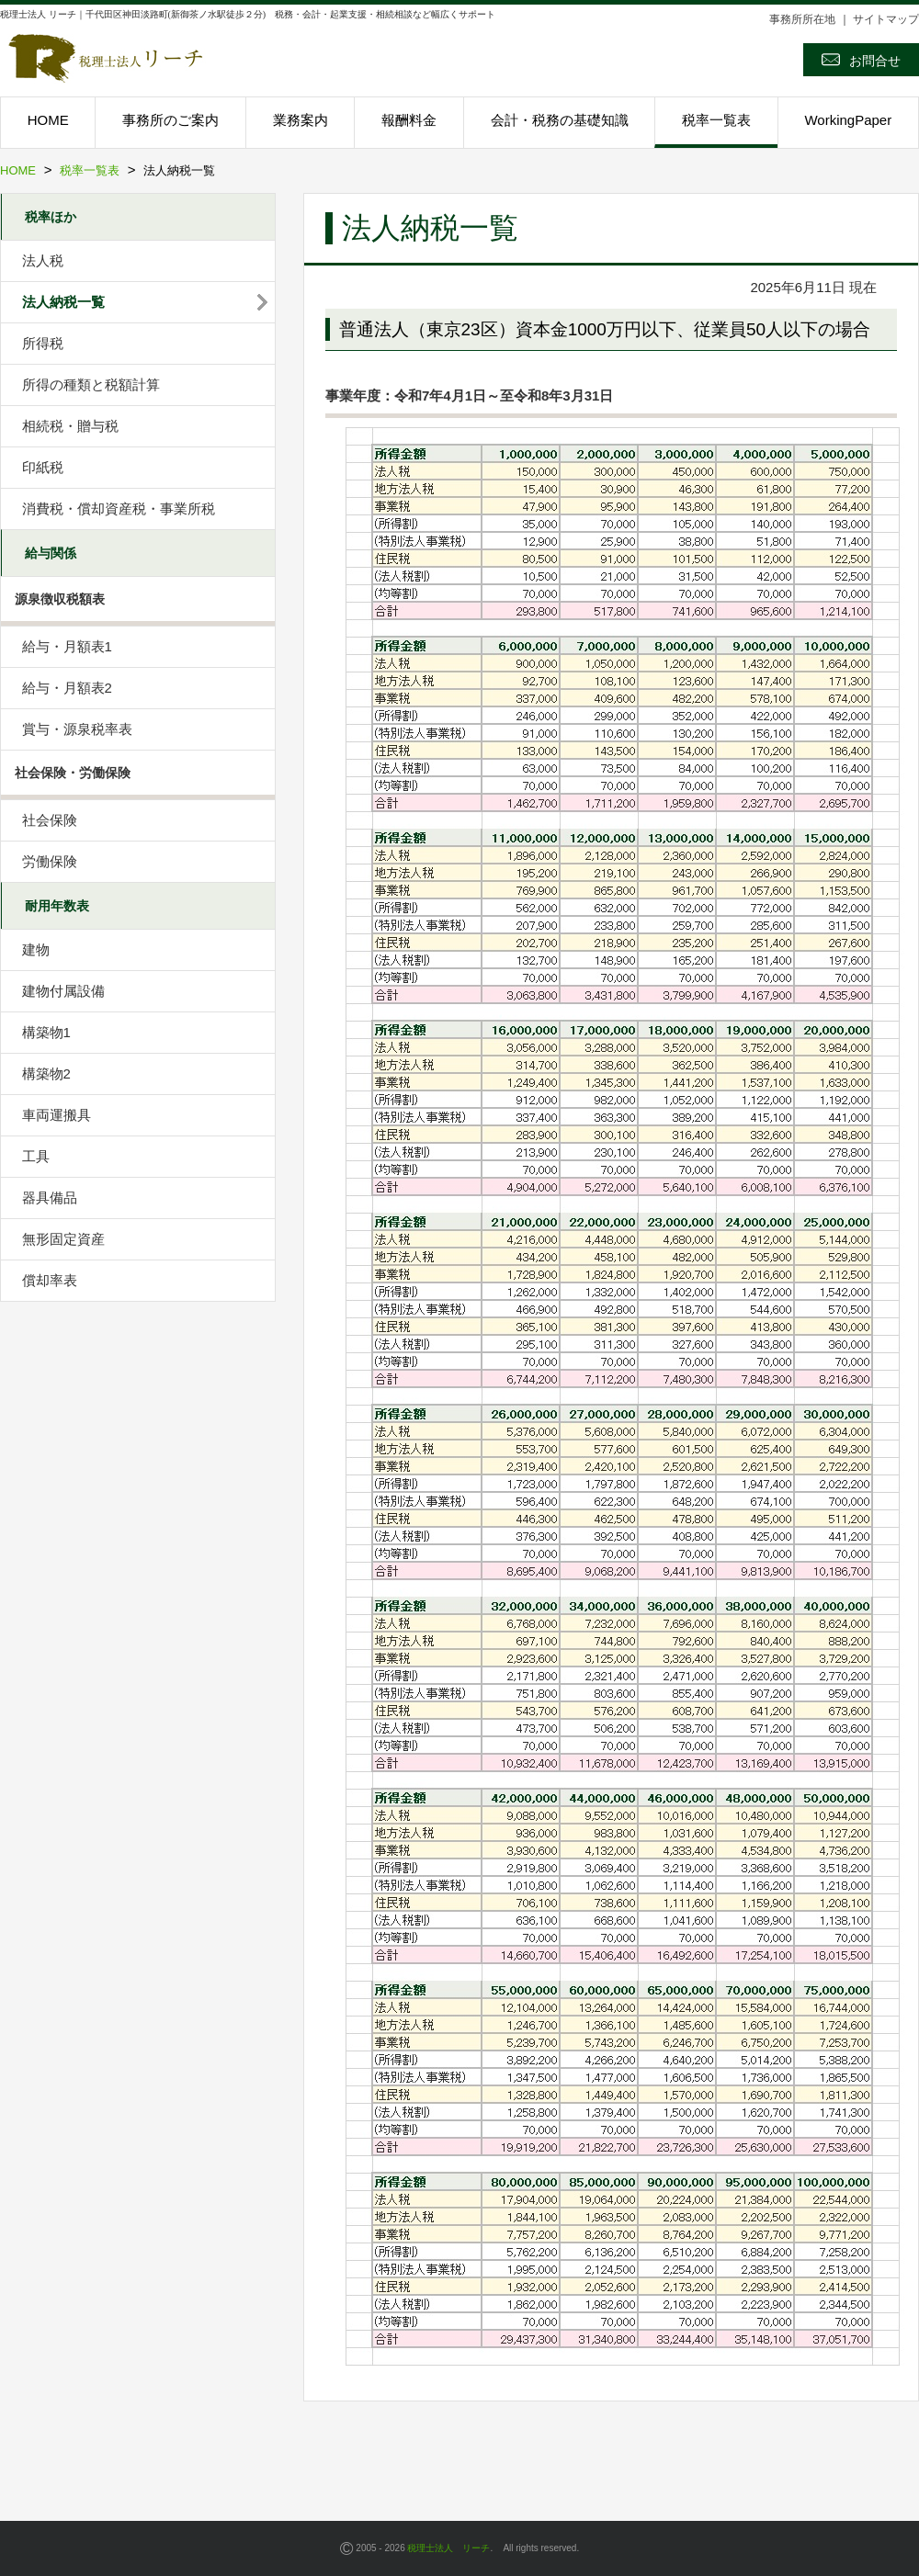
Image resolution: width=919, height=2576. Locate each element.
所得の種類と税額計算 (91, 384)
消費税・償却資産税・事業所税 (118, 508)
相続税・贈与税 (70, 426)
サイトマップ (886, 19)
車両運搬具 (56, 1115)
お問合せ (861, 60)
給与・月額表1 (67, 646)
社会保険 (49, 820)
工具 (36, 1156)
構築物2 (46, 1073)
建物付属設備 (63, 991)
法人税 (42, 260)
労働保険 (49, 861)
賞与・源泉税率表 (77, 729)
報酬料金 (409, 120)
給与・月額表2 (67, 687)
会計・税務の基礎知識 (560, 120)
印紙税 (42, 467)
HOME (48, 120)
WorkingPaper (847, 120)
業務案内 (300, 120)
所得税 (42, 343)
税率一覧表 (716, 120)
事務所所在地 (802, 19)
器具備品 (49, 1197)
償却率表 (49, 1280)
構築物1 (46, 1032)
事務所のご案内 (170, 120)
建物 (36, 949)
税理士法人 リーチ (448, 2548)
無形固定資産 (63, 1239)
